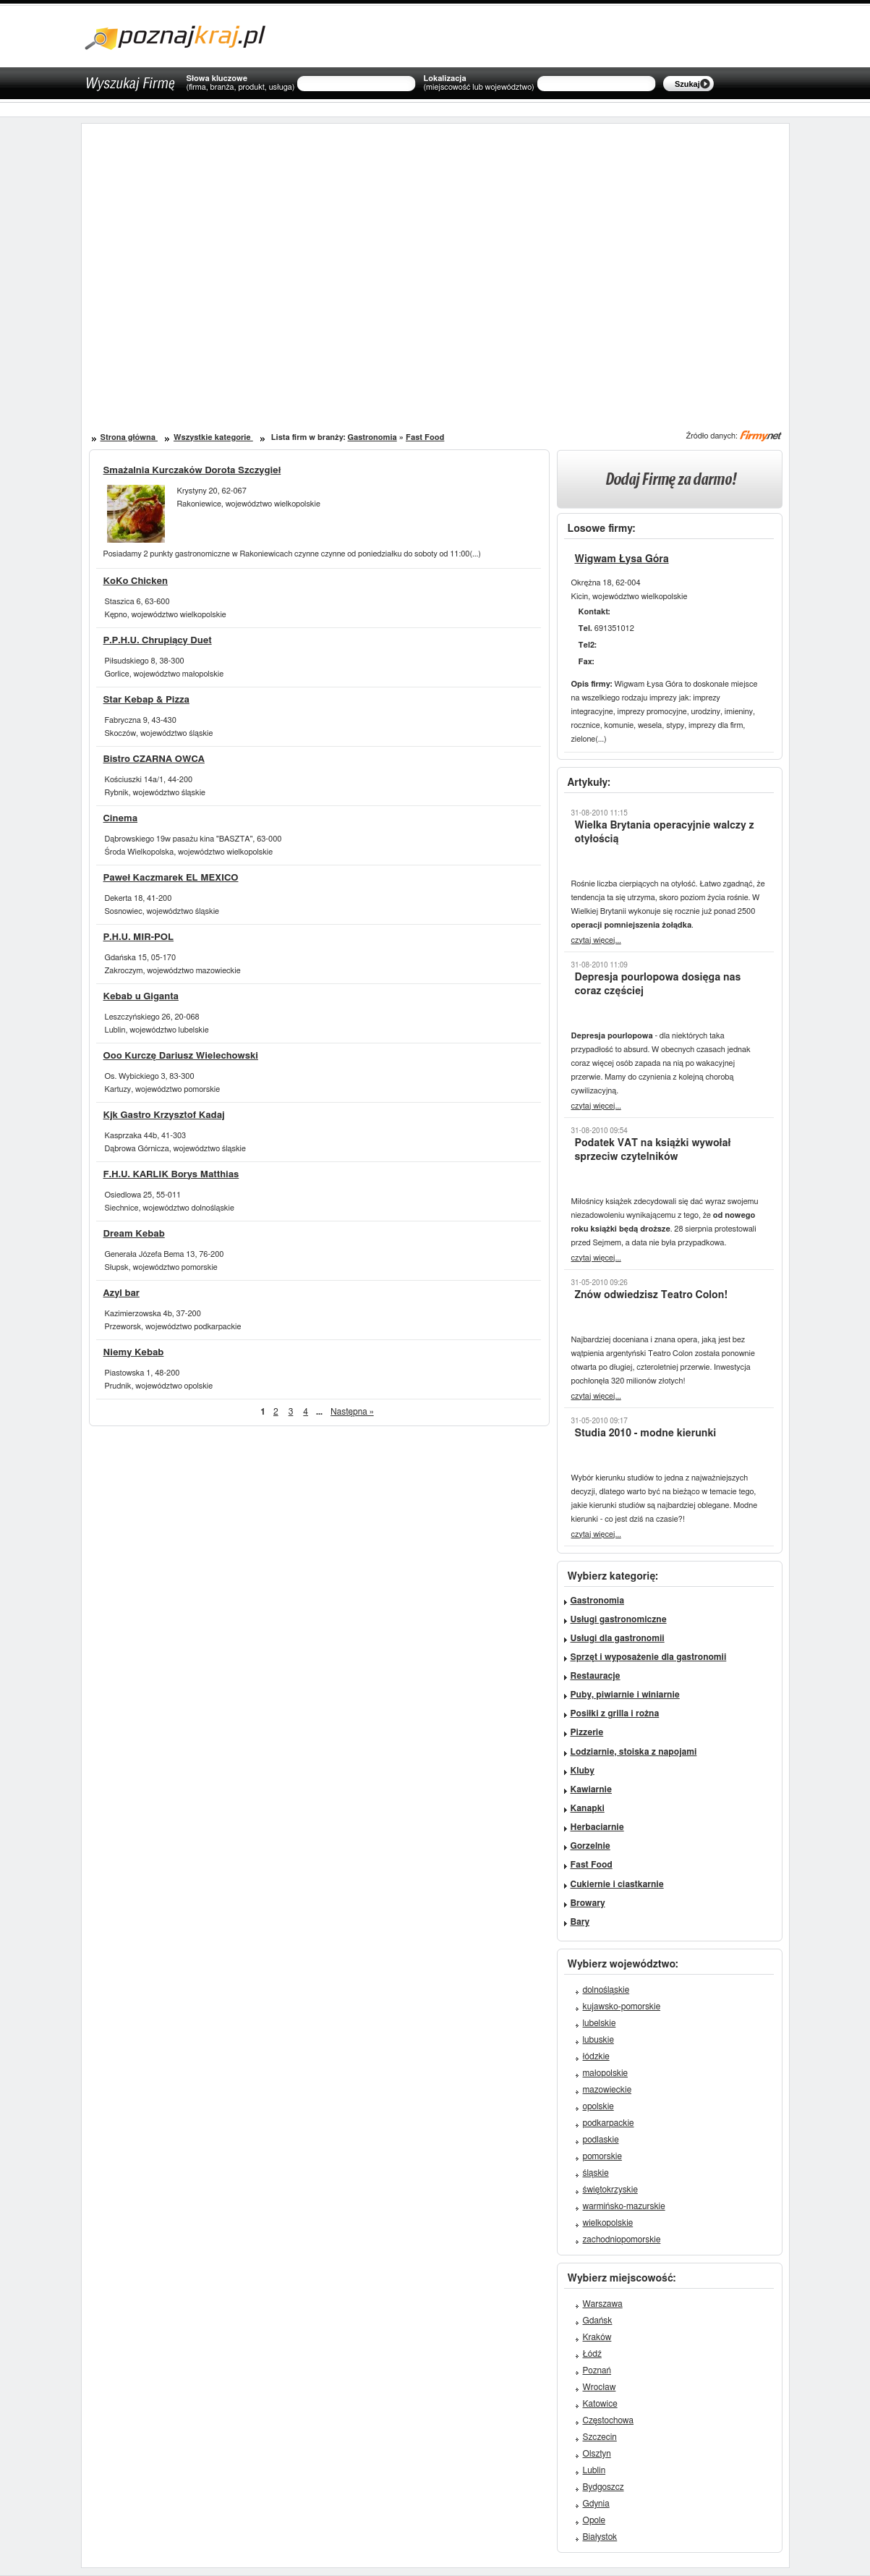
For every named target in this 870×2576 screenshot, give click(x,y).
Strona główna (129, 437)
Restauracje (595, 1676)
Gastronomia (372, 437)
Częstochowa (608, 2420)
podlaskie (601, 2139)
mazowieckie (607, 2089)
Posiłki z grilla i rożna (615, 1713)
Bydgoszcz (603, 2487)
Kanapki (588, 1808)
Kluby (582, 1770)
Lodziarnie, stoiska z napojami (634, 1751)
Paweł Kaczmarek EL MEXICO (171, 878)
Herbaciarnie (597, 1827)
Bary (580, 1922)
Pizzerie (587, 1732)
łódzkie (596, 2056)
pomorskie (602, 2156)
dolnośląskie (606, 1990)
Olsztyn (597, 2453)
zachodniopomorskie (622, 2239)
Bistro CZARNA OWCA (154, 759)
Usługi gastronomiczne (619, 1619)
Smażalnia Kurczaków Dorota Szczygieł (192, 470)
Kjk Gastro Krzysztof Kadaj (164, 1115)
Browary (588, 1903)
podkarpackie (608, 2123)
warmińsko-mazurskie (624, 2206)
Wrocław (599, 2387)
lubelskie (599, 2023)
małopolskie (605, 2073)
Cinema (120, 818)
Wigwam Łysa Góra (622, 559)
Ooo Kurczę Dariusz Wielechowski (180, 1056)
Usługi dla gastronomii (618, 1638)
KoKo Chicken (136, 581)
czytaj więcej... (596, 940)
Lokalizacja (478, 83)
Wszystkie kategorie (213, 437)
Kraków (597, 2337)
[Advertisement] (267, 259)
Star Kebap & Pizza (146, 700)
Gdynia (596, 2503)
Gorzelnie (590, 1846)
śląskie (596, 2173)
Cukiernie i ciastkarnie (617, 1884)
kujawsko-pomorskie (622, 2006)
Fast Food (425, 437)
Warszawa (603, 2304)
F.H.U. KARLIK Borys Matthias (171, 1174)
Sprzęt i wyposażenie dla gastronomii (649, 1657)
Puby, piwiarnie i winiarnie (625, 1694)
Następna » (352, 1411)
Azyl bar (121, 1293)
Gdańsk (598, 2320)
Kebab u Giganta (141, 996)
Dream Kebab (134, 1234)
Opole (594, 2520)
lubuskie (598, 2039)
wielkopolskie (608, 2223)
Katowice (600, 2403)
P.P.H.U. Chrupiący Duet (157, 640)
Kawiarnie (591, 1789)
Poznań (597, 2370)
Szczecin (600, 2437)
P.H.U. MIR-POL (138, 937)
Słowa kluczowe (241, 83)
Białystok (600, 2537)
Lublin (594, 2470)
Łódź (592, 2354)
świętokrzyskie (610, 2189)
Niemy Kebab (133, 1352)
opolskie (598, 2106)
